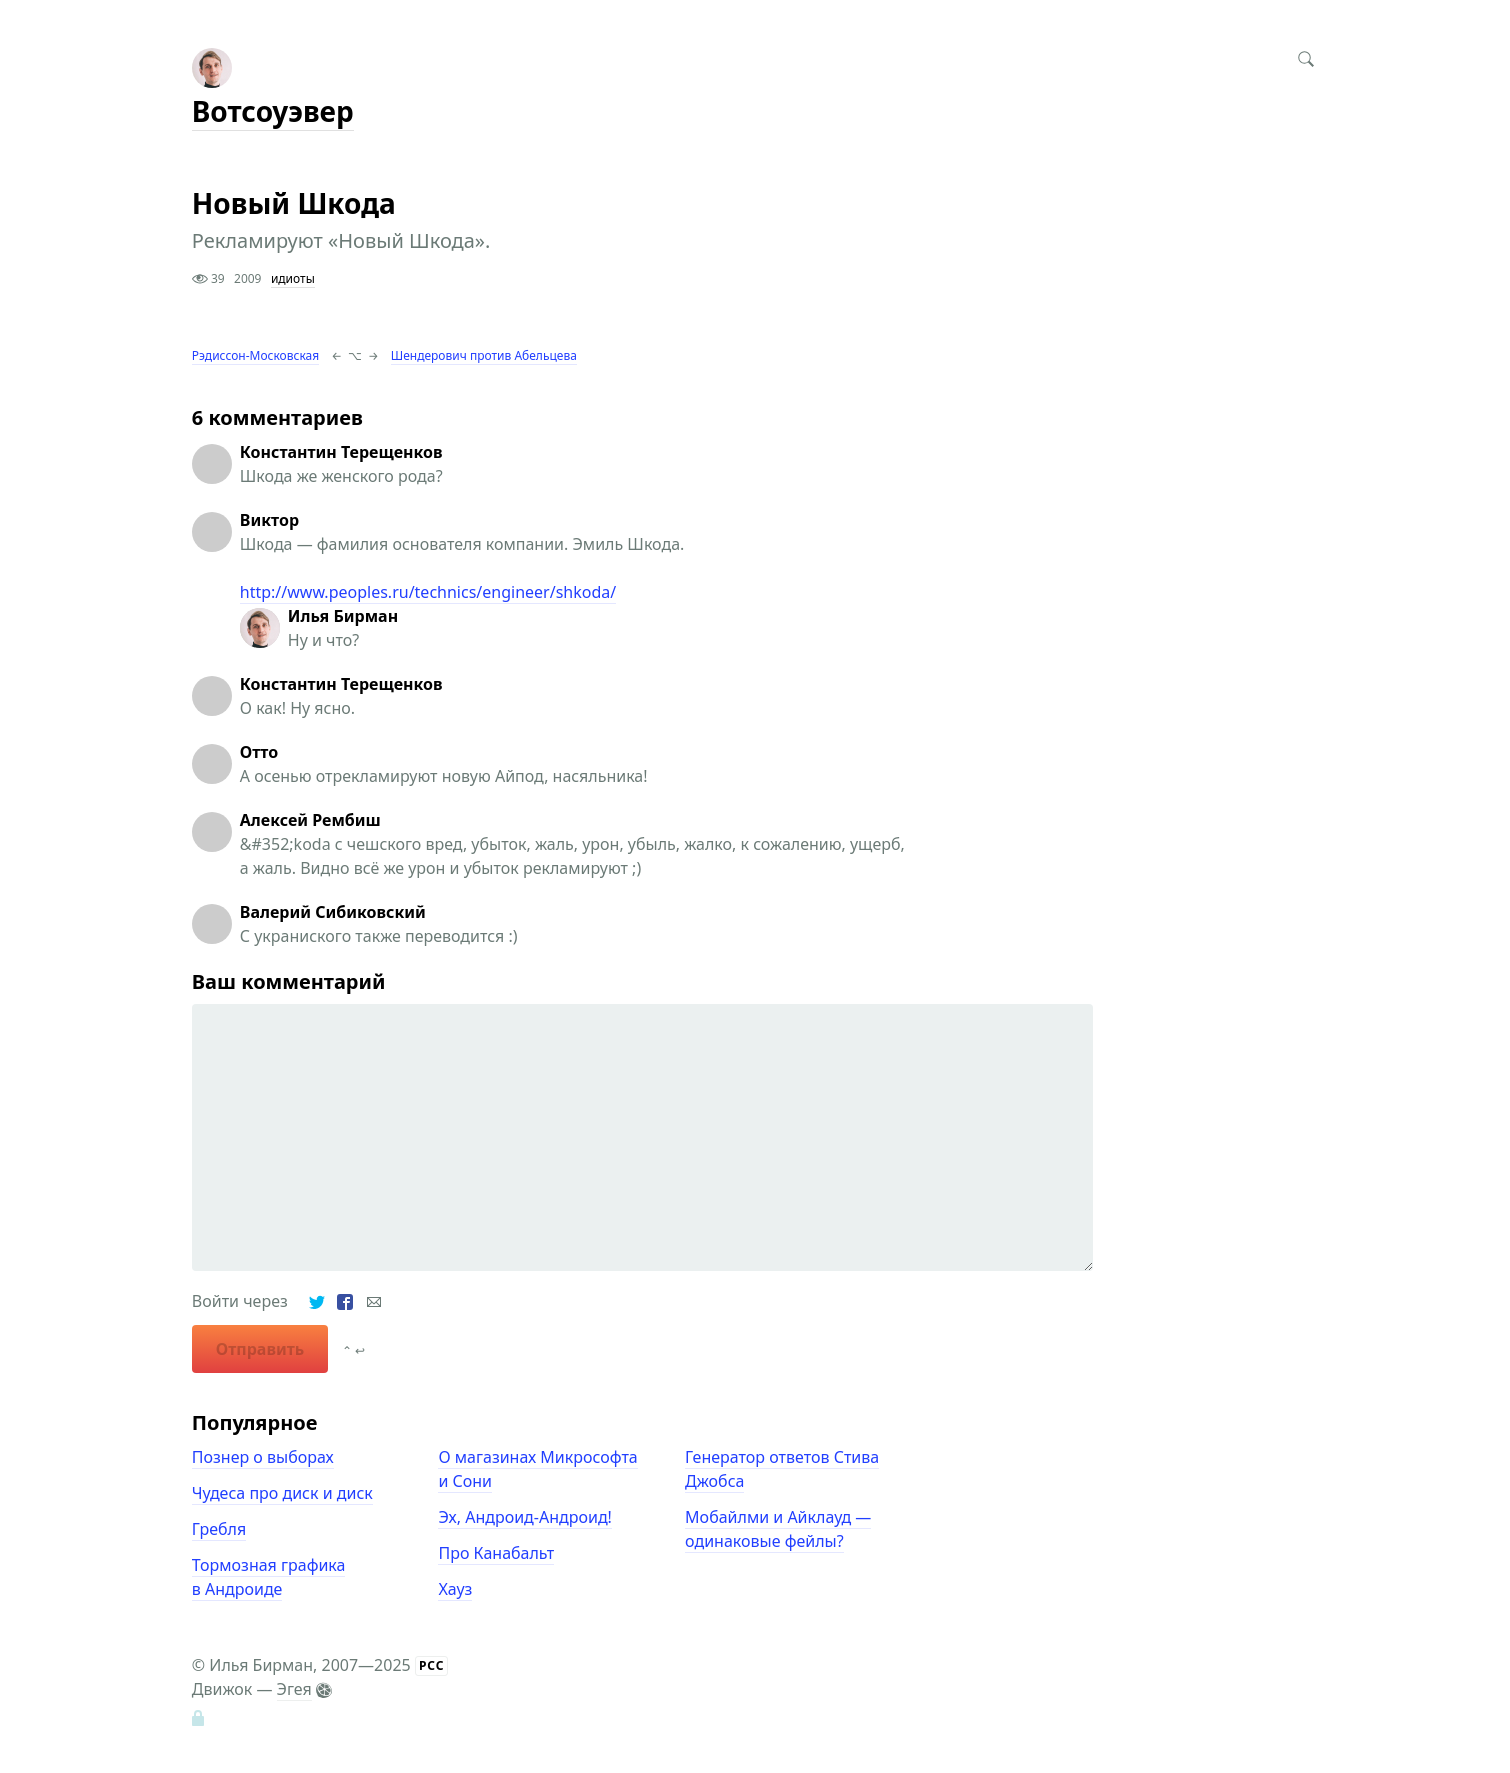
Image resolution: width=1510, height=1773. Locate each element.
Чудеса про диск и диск (282, 1493)
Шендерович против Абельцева (484, 355)
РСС (432, 1665)
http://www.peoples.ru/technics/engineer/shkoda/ (428, 592)
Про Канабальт (496, 1553)
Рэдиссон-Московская (255, 355)
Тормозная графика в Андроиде (269, 1577)
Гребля (219, 1529)
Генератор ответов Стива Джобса (782, 1469)
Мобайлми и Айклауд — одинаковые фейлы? (778, 1529)
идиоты (293, 278)
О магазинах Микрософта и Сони (537, 1469)
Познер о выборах (263, 1457)
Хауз (455, 1589)
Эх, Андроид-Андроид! (524, 1517)
